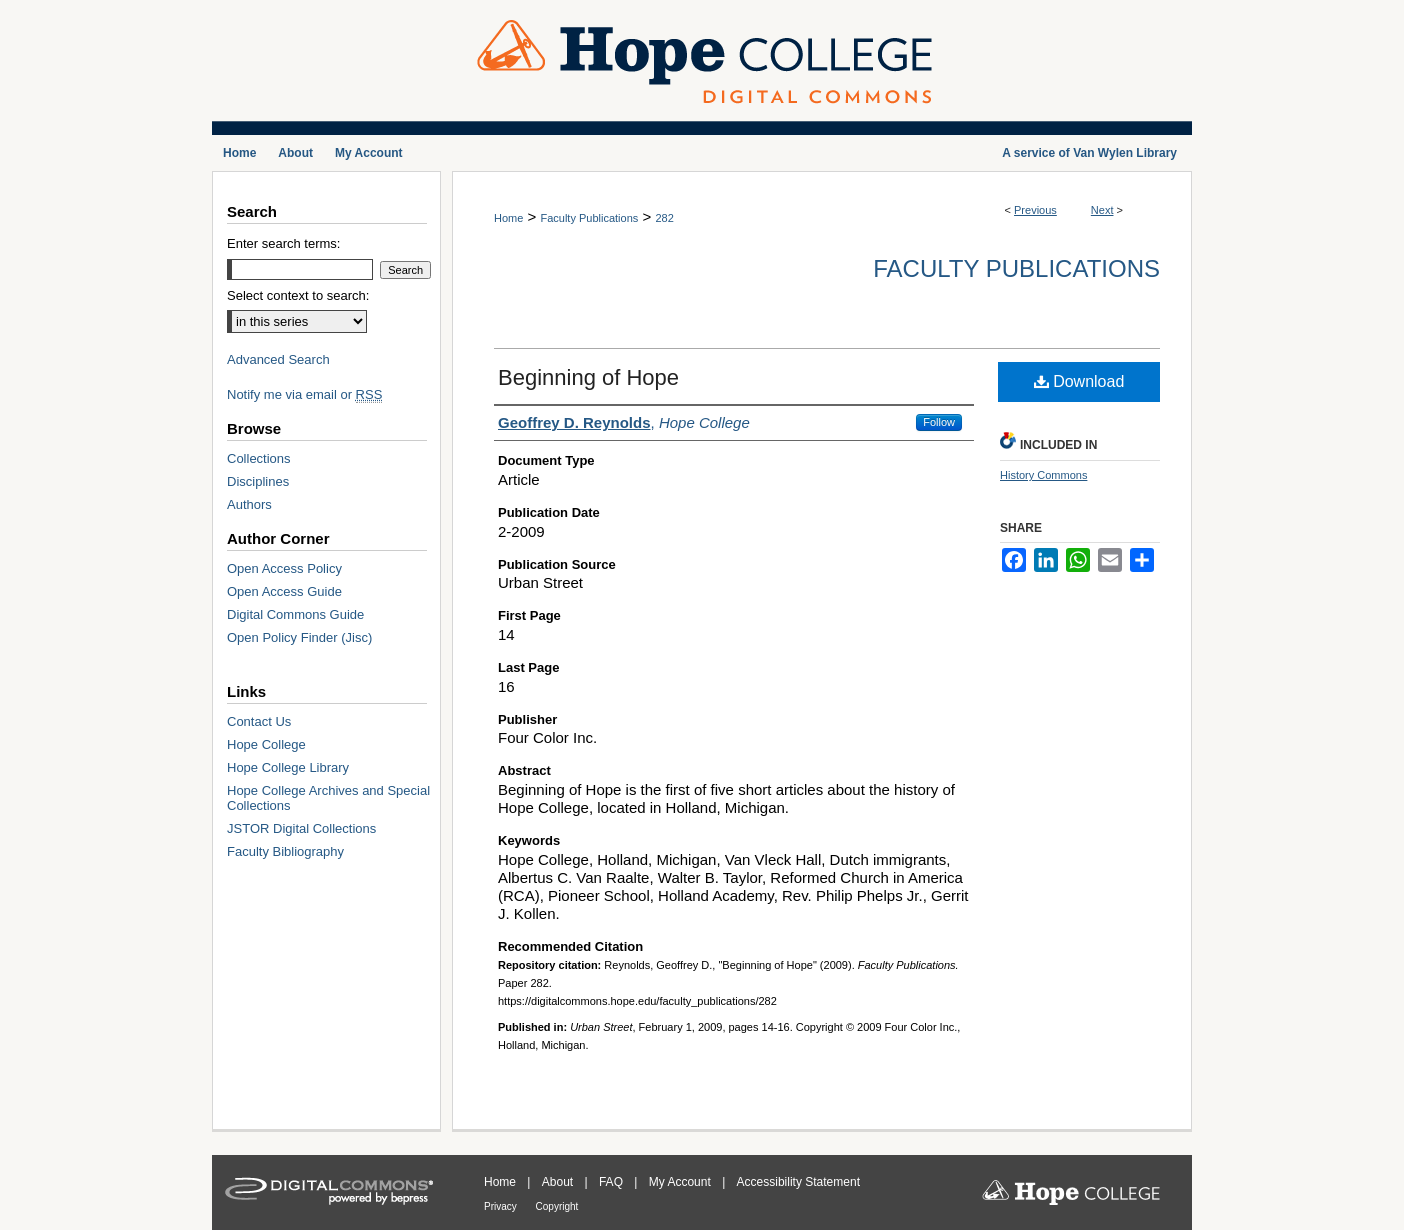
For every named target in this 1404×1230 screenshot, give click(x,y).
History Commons (1043, 475)
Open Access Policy (284, 568)
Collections (259, 458)
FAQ (612, 1182)
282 (664, 218)
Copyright (557, 1206)
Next (1102, 210)
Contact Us (259, 721)
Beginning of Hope (588, 377)
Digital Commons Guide (295, 614)
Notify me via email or (304, 394)
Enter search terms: (283, 243)
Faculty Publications (589, 218)
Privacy (502, 1206)
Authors (249, 504)
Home (508, 218)
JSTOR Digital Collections (301, 828)
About (559, 1182)
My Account (681, 1182)
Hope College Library (288, 767)
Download (1079, 381)
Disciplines (258, 481)
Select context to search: (298, 295)
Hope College (266, 744)
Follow (939, 422)
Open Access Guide (284, 591)
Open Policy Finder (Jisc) (299, 637)
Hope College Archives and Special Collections (328, 798)
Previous (1035, 210)
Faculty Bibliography (285, 851)
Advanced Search (278, 359)
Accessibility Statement (798, 1182)
